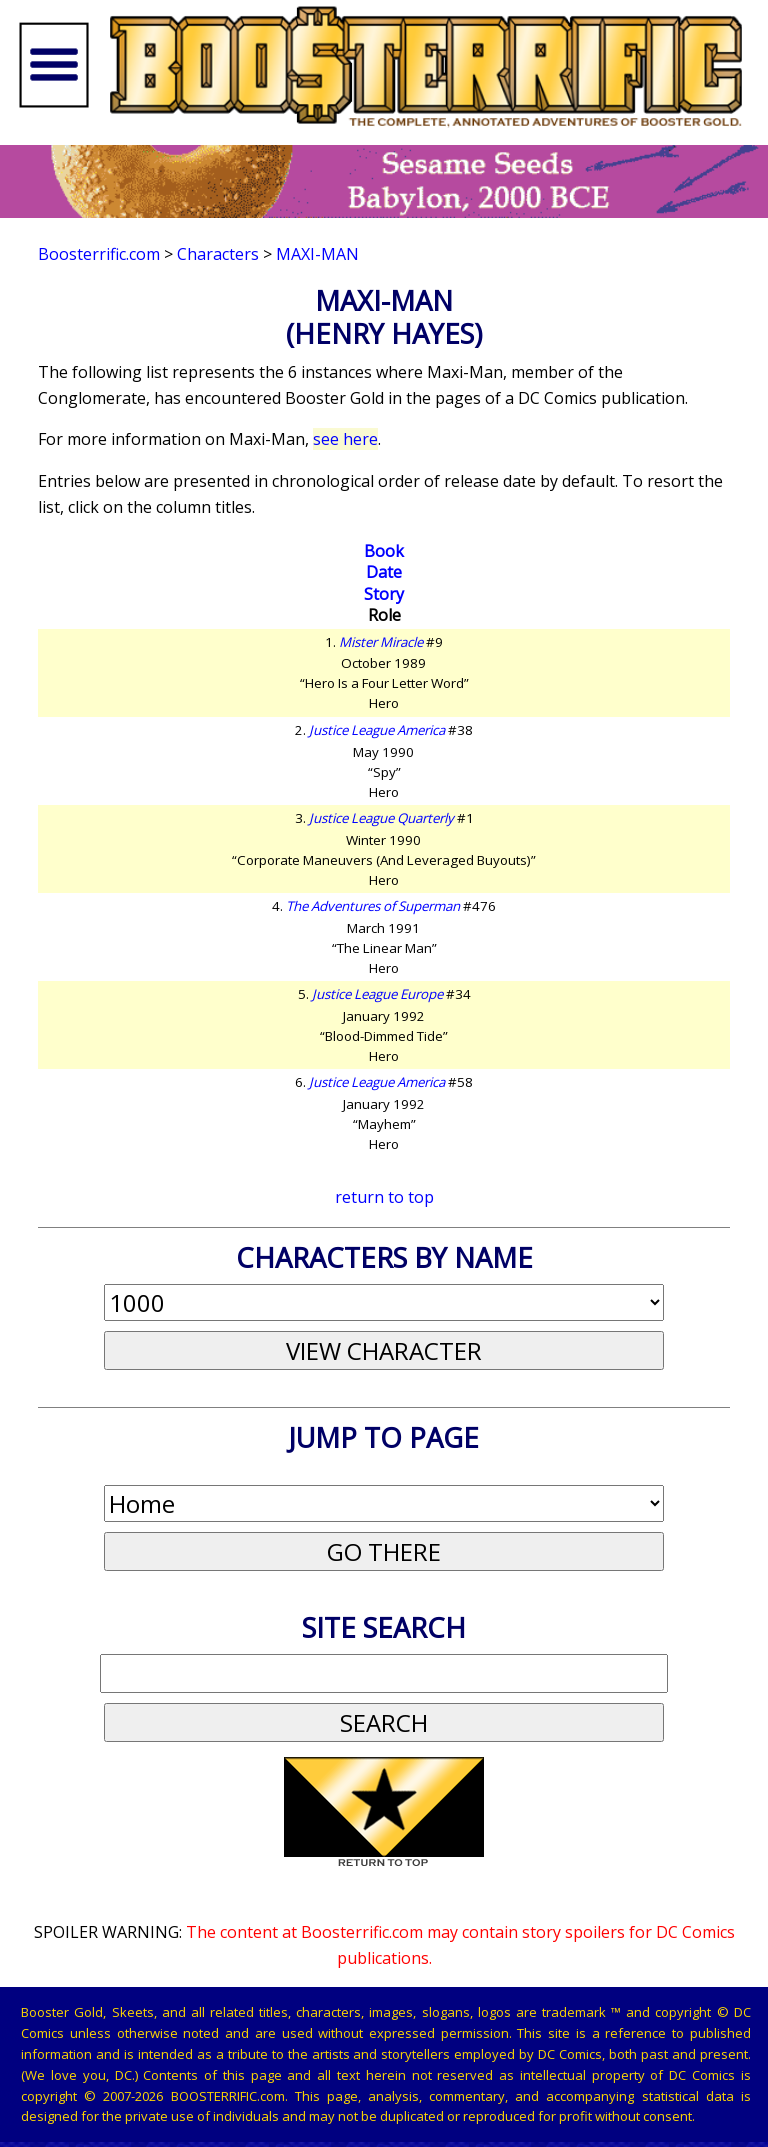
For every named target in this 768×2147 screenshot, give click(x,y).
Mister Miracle (381, 642)
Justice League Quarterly (381, 818)
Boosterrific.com (99, 254)
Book (384, 551)
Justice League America (377, 730)
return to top (384, 1197)
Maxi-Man (317, 254)
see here (345, 439)
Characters (218, 254)
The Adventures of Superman (373, 906)
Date (384, 572)
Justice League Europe (377, 994)
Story (384, 594)
